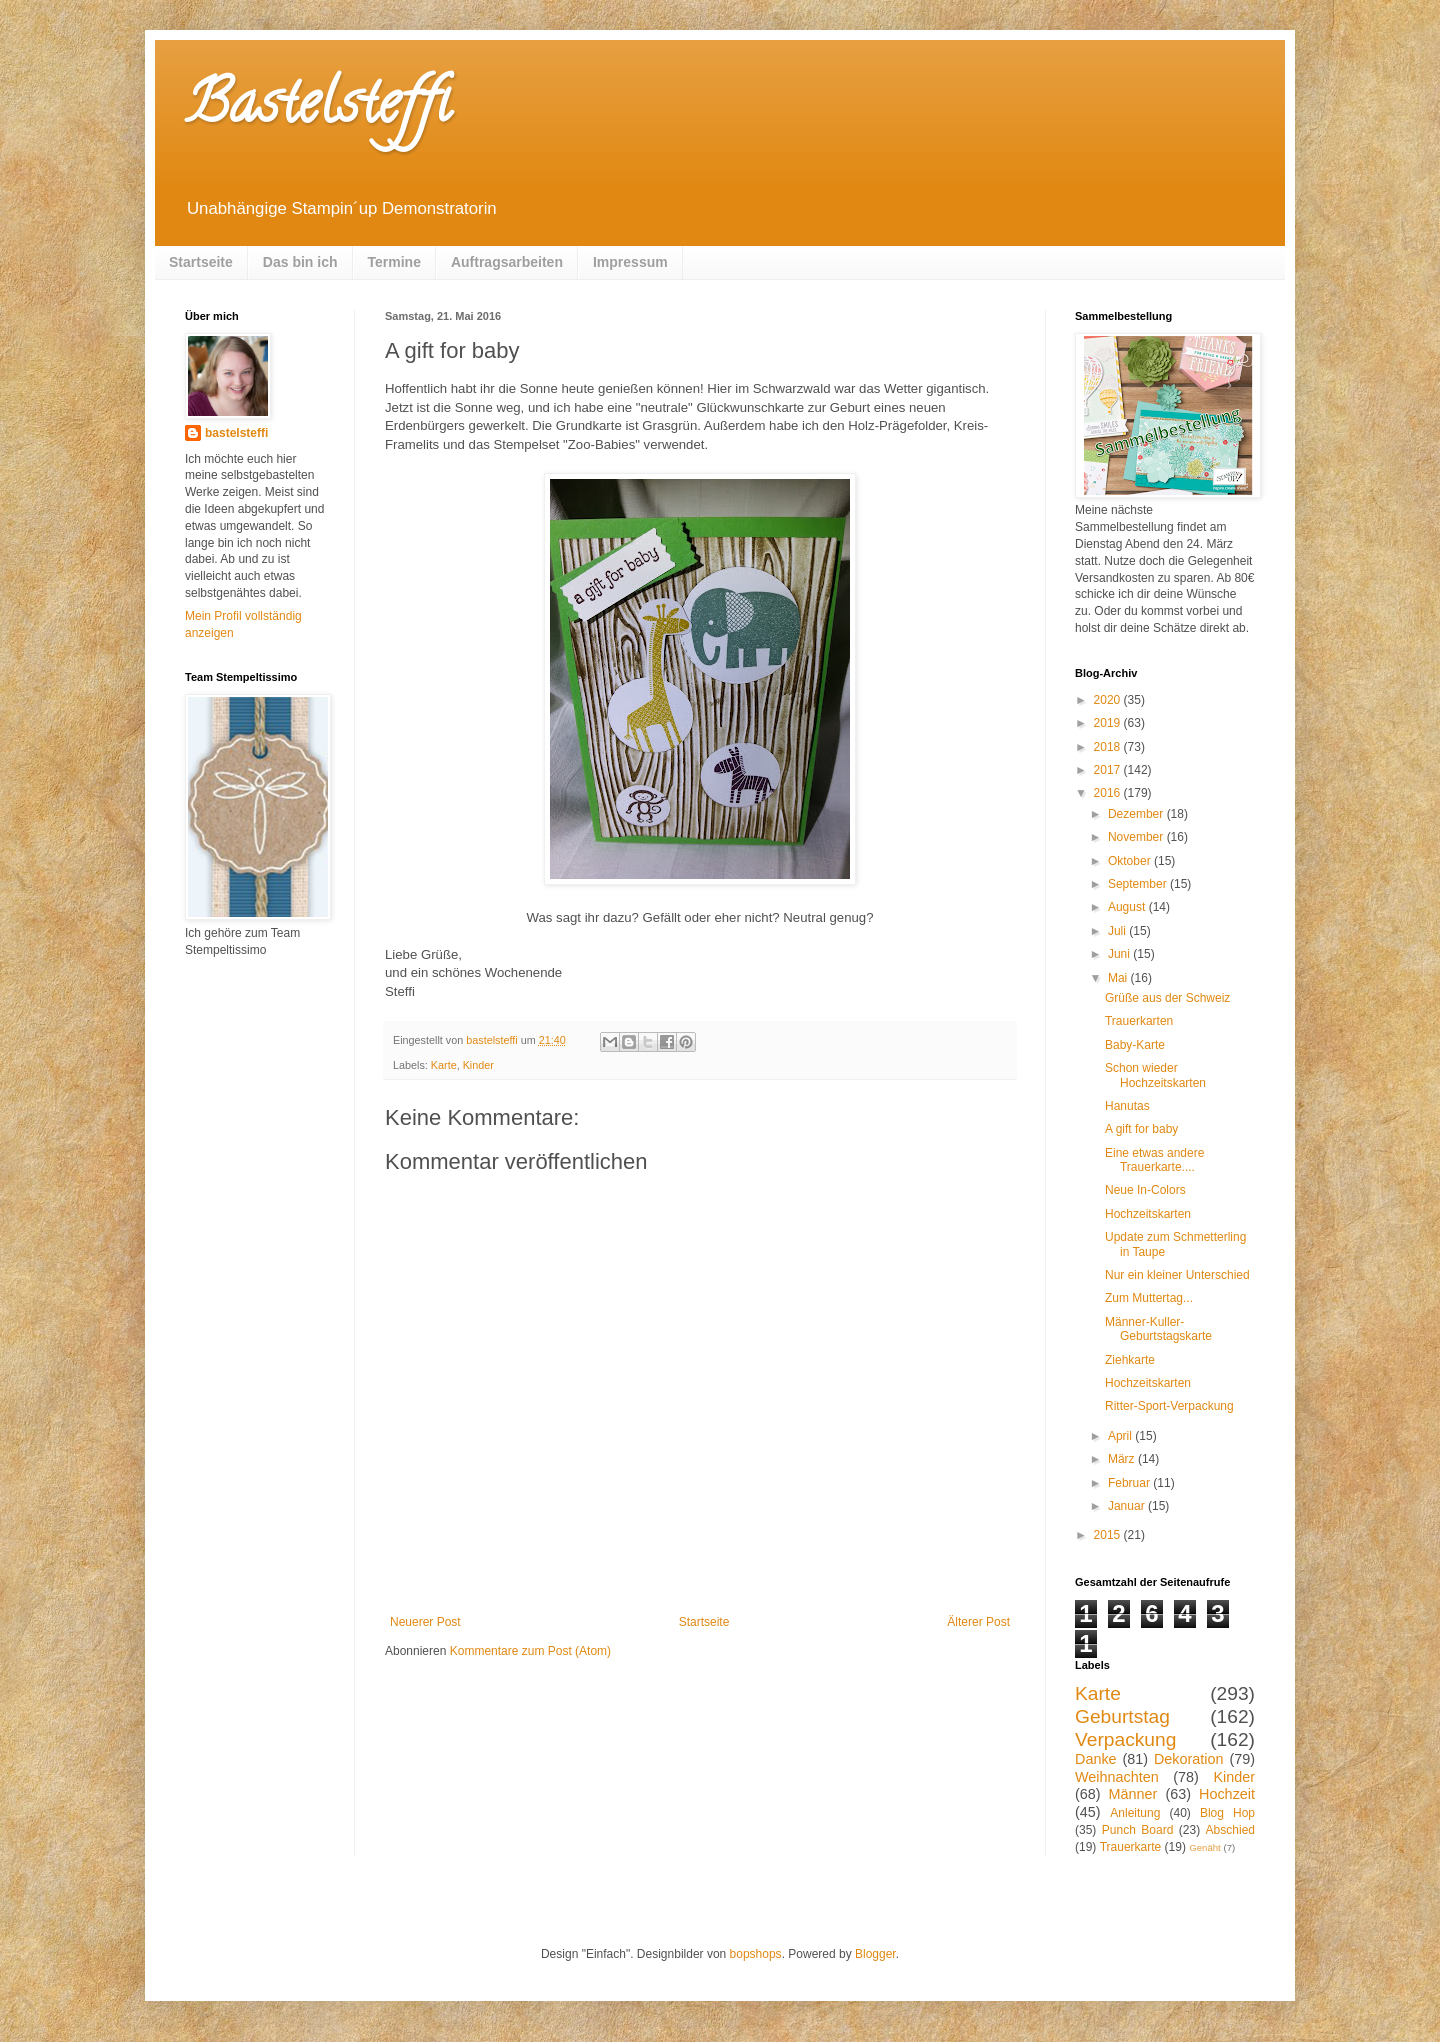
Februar (1130, 1483)
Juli (1118, 931)
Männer (1133, 1794)
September (1139, 884)
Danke (1096, 1759)
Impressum (630, 262)
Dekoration (1189, 1759)
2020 (1109, 700)
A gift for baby (1141, 1129)
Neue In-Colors (1145, 1190)
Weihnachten (1117, 1777)
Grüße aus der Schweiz (1167, 998)
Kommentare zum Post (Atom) (530, 1651)
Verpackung (1125, 1739)
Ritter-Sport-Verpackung (1169, 1406)
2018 (1109, 747)
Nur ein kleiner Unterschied (1177, 1275)
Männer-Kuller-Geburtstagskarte (1158, 1329)
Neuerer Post (425, 1622)
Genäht (1204, 1847)
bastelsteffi (236, 433)
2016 (1109, 793)
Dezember (1137, 814)
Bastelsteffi (317, 109)
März (1123, 1459)
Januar (1128, 1506)
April (1121, 1436)
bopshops (756, 1954)
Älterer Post (978, 1622)
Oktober (1131, 861)
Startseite (201, 262)
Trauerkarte (1131, 1847)
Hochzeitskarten (1148, 1214)
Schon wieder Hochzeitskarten (1155, 1075)
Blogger (875, 1954)
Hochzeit (1227, 1794)
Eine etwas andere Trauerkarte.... (1154, 1160)
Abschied (1230, 1830)
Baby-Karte (1135, 1045)
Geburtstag (1122, 1716)
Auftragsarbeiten (507, 262)
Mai (1119, 978)
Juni (1120, 954)
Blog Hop (1227, 1813)
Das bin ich (300, 262)
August (1128, 907)
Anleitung (1135, 1813)
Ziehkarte (1130, 1360)
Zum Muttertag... (1149, 1298)
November (1137, 837)
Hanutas (1127, 1106)
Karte (444, 1065)
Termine (394, 262)
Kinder (478, 1065)
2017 (1109, 770)
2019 (1109, 723)
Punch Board (1138, 1830)
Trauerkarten (1139, 1021)
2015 (1109, 1535)
